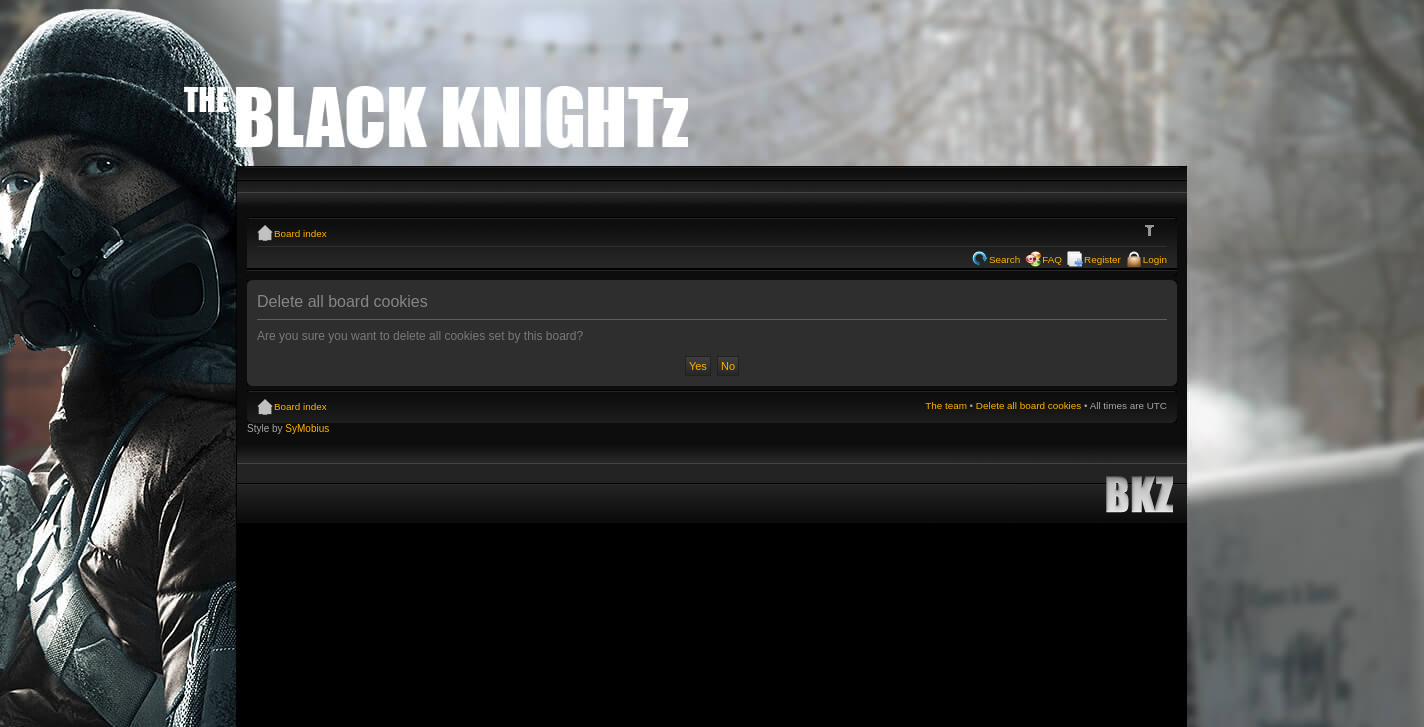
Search (1004, 259)
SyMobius (307, 428)
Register (1102, 259)
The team (946, 405)
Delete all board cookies (1028, 405)
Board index (300, 233)
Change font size (1152, 231)
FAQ (1052, 259)
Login (1155, 259)
